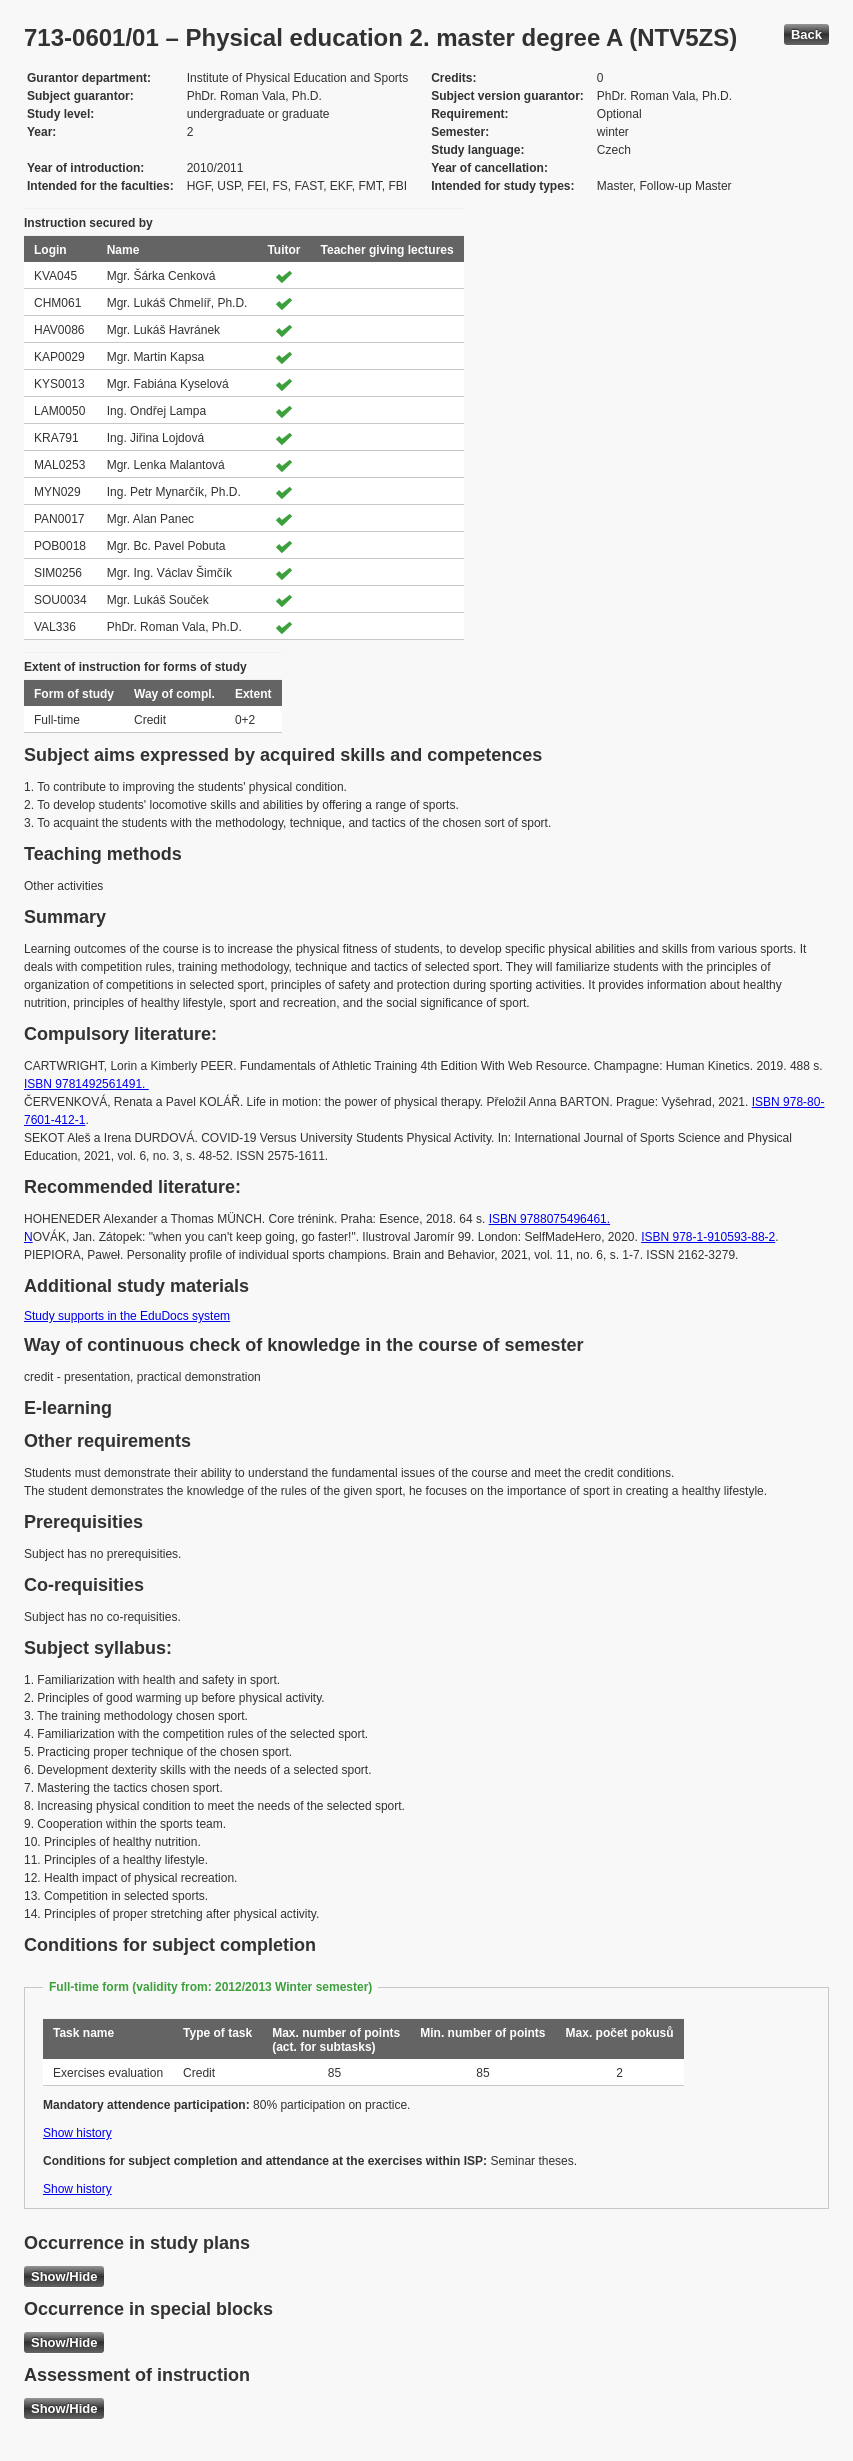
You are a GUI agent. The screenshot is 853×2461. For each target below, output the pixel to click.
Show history (77, 2133)
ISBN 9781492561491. (86, 1084)
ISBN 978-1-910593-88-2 (708, 1237)
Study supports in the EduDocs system (127, 1316)
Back (806, 34)
